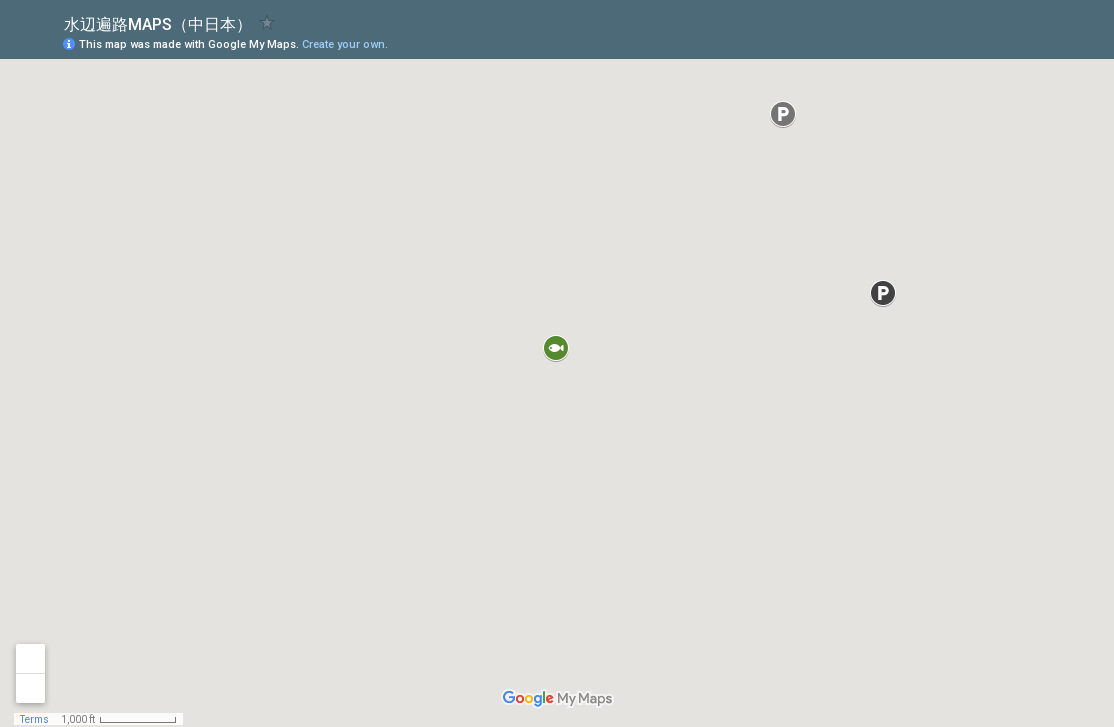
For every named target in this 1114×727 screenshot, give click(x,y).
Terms (34, 719)
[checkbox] (267, 22)
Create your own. (345, 44)
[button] (1019, 43)
